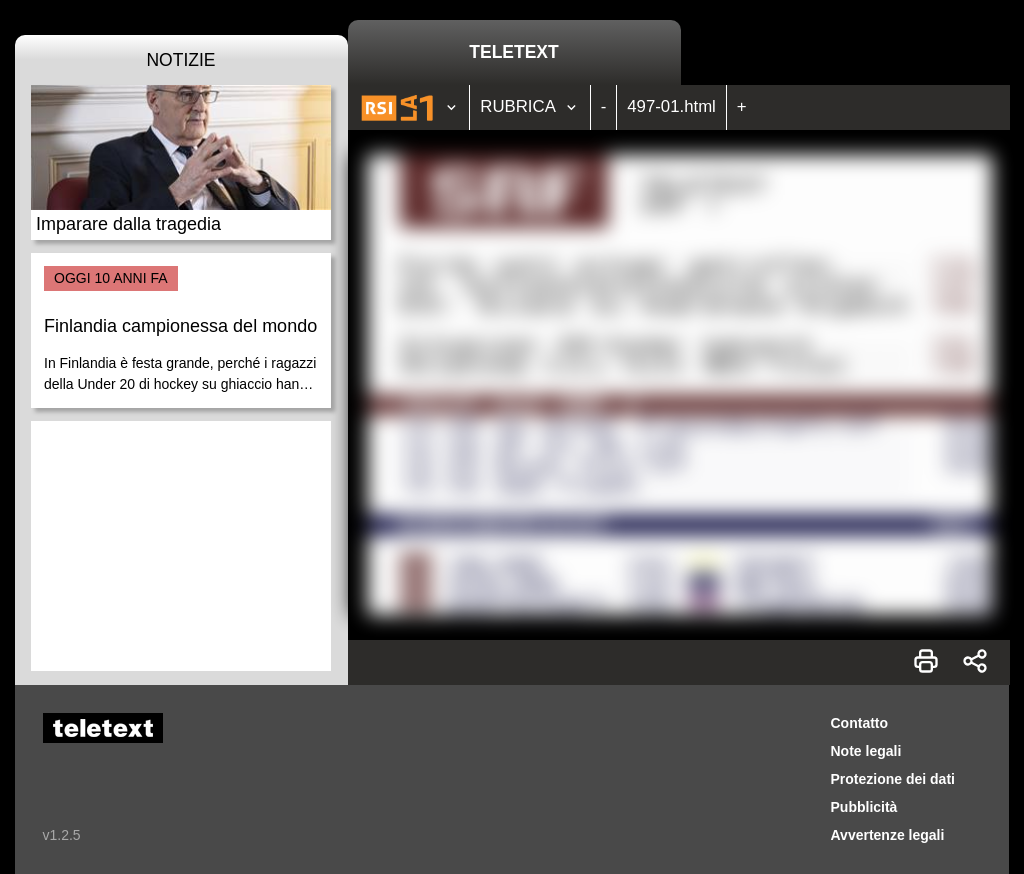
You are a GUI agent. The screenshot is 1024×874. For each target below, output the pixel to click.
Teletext (513, 52)
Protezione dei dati (893, 779)
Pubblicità (864, 807)
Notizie (180, 60)
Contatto (860, 723)
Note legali (866, 751)
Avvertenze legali (888, 835)
